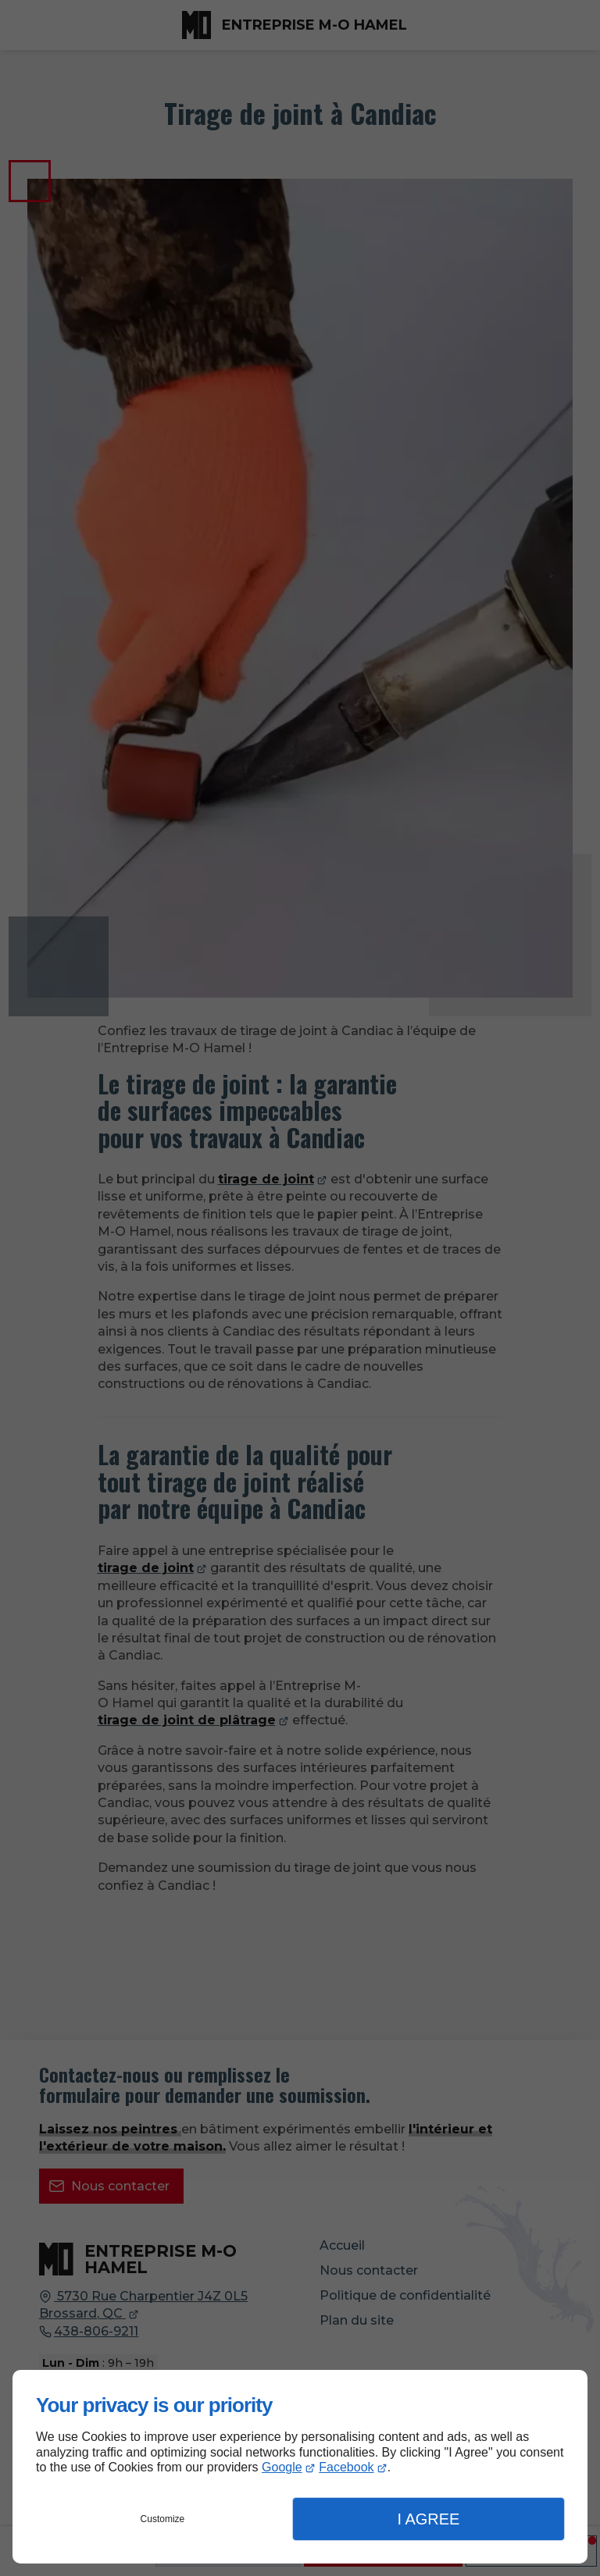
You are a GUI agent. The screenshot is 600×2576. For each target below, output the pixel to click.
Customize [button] (163, 2519)
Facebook (346, 2467)
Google (282, 2467)
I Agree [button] (428, 2519)
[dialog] (300, 2467)
